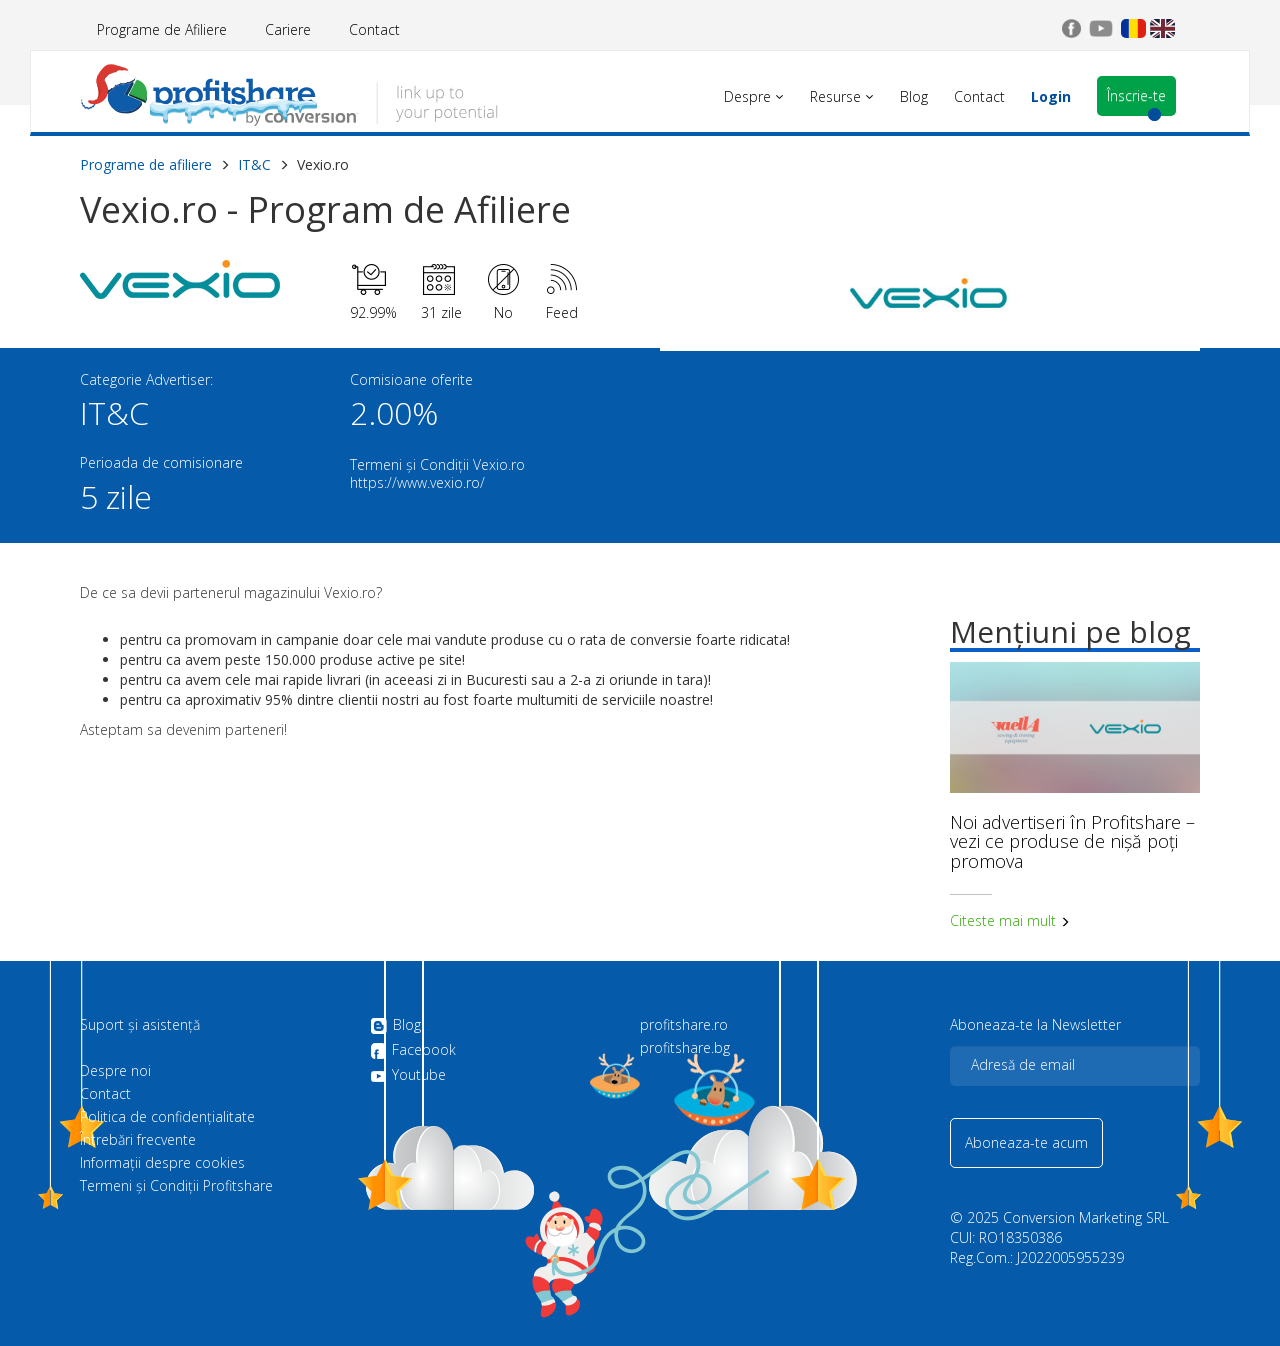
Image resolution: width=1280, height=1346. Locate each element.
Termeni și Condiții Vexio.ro (437, 464)
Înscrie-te (1136, 95)
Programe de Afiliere (162, 29)
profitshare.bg (685, 1048)
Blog (395, 1026)
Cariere (288, 29)
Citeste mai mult (1010, 920)
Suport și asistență (140, 1025)
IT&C (254, 164)
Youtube (408, 1075)
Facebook (413, 1051)
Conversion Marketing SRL (1086, 1217)
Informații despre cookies (162, 1163)
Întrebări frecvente (138, 1140)
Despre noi (115, 1071)
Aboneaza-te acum (1026, 1142)
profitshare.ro (684, 1025)
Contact (374, 29)
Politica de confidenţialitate (167, 1117)
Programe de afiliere (146, 164)
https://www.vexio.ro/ (417, 482)
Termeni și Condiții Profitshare (176, 1186)
